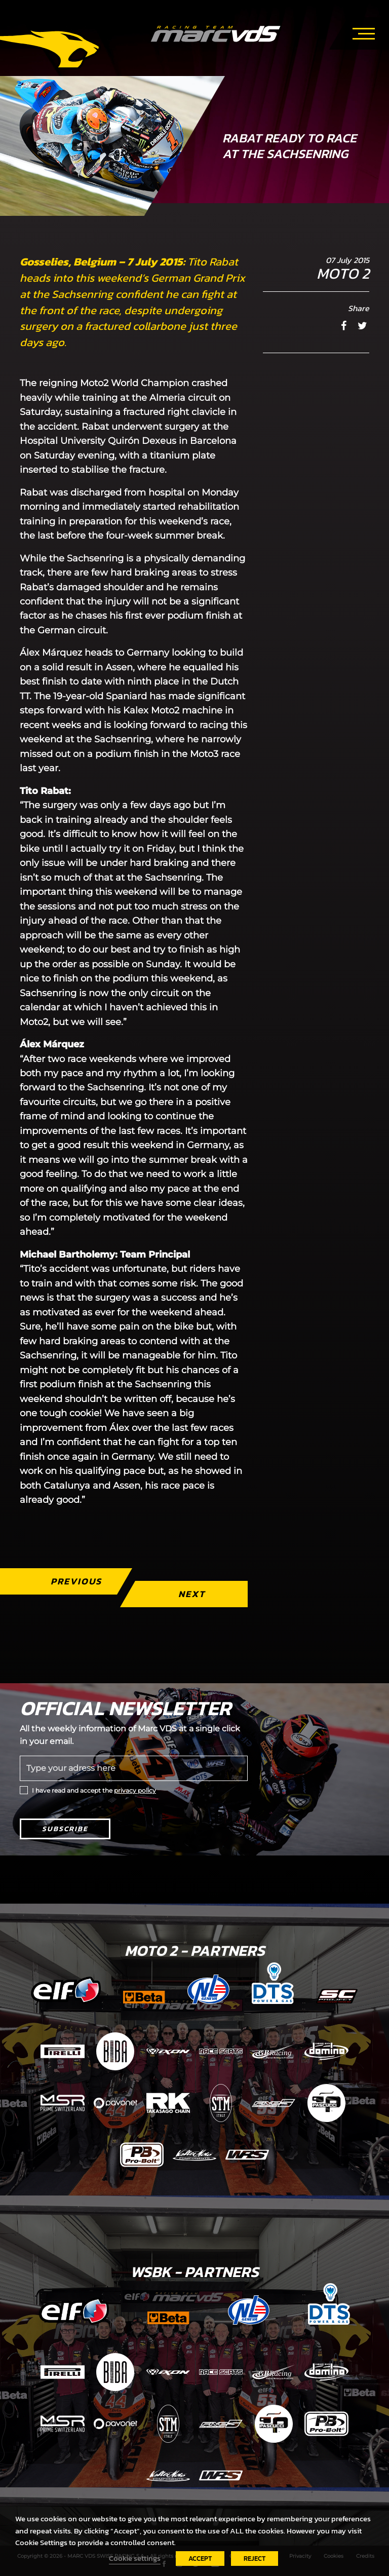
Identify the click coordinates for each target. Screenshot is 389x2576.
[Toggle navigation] (363, 32)
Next (191, 1594)
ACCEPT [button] (200, 2558)
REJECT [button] (254, 2558)
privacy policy (135, 1790)
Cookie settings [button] (135, 2558)
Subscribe (65, 1829)
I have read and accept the (94, 1790)
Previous (76, 1581)
